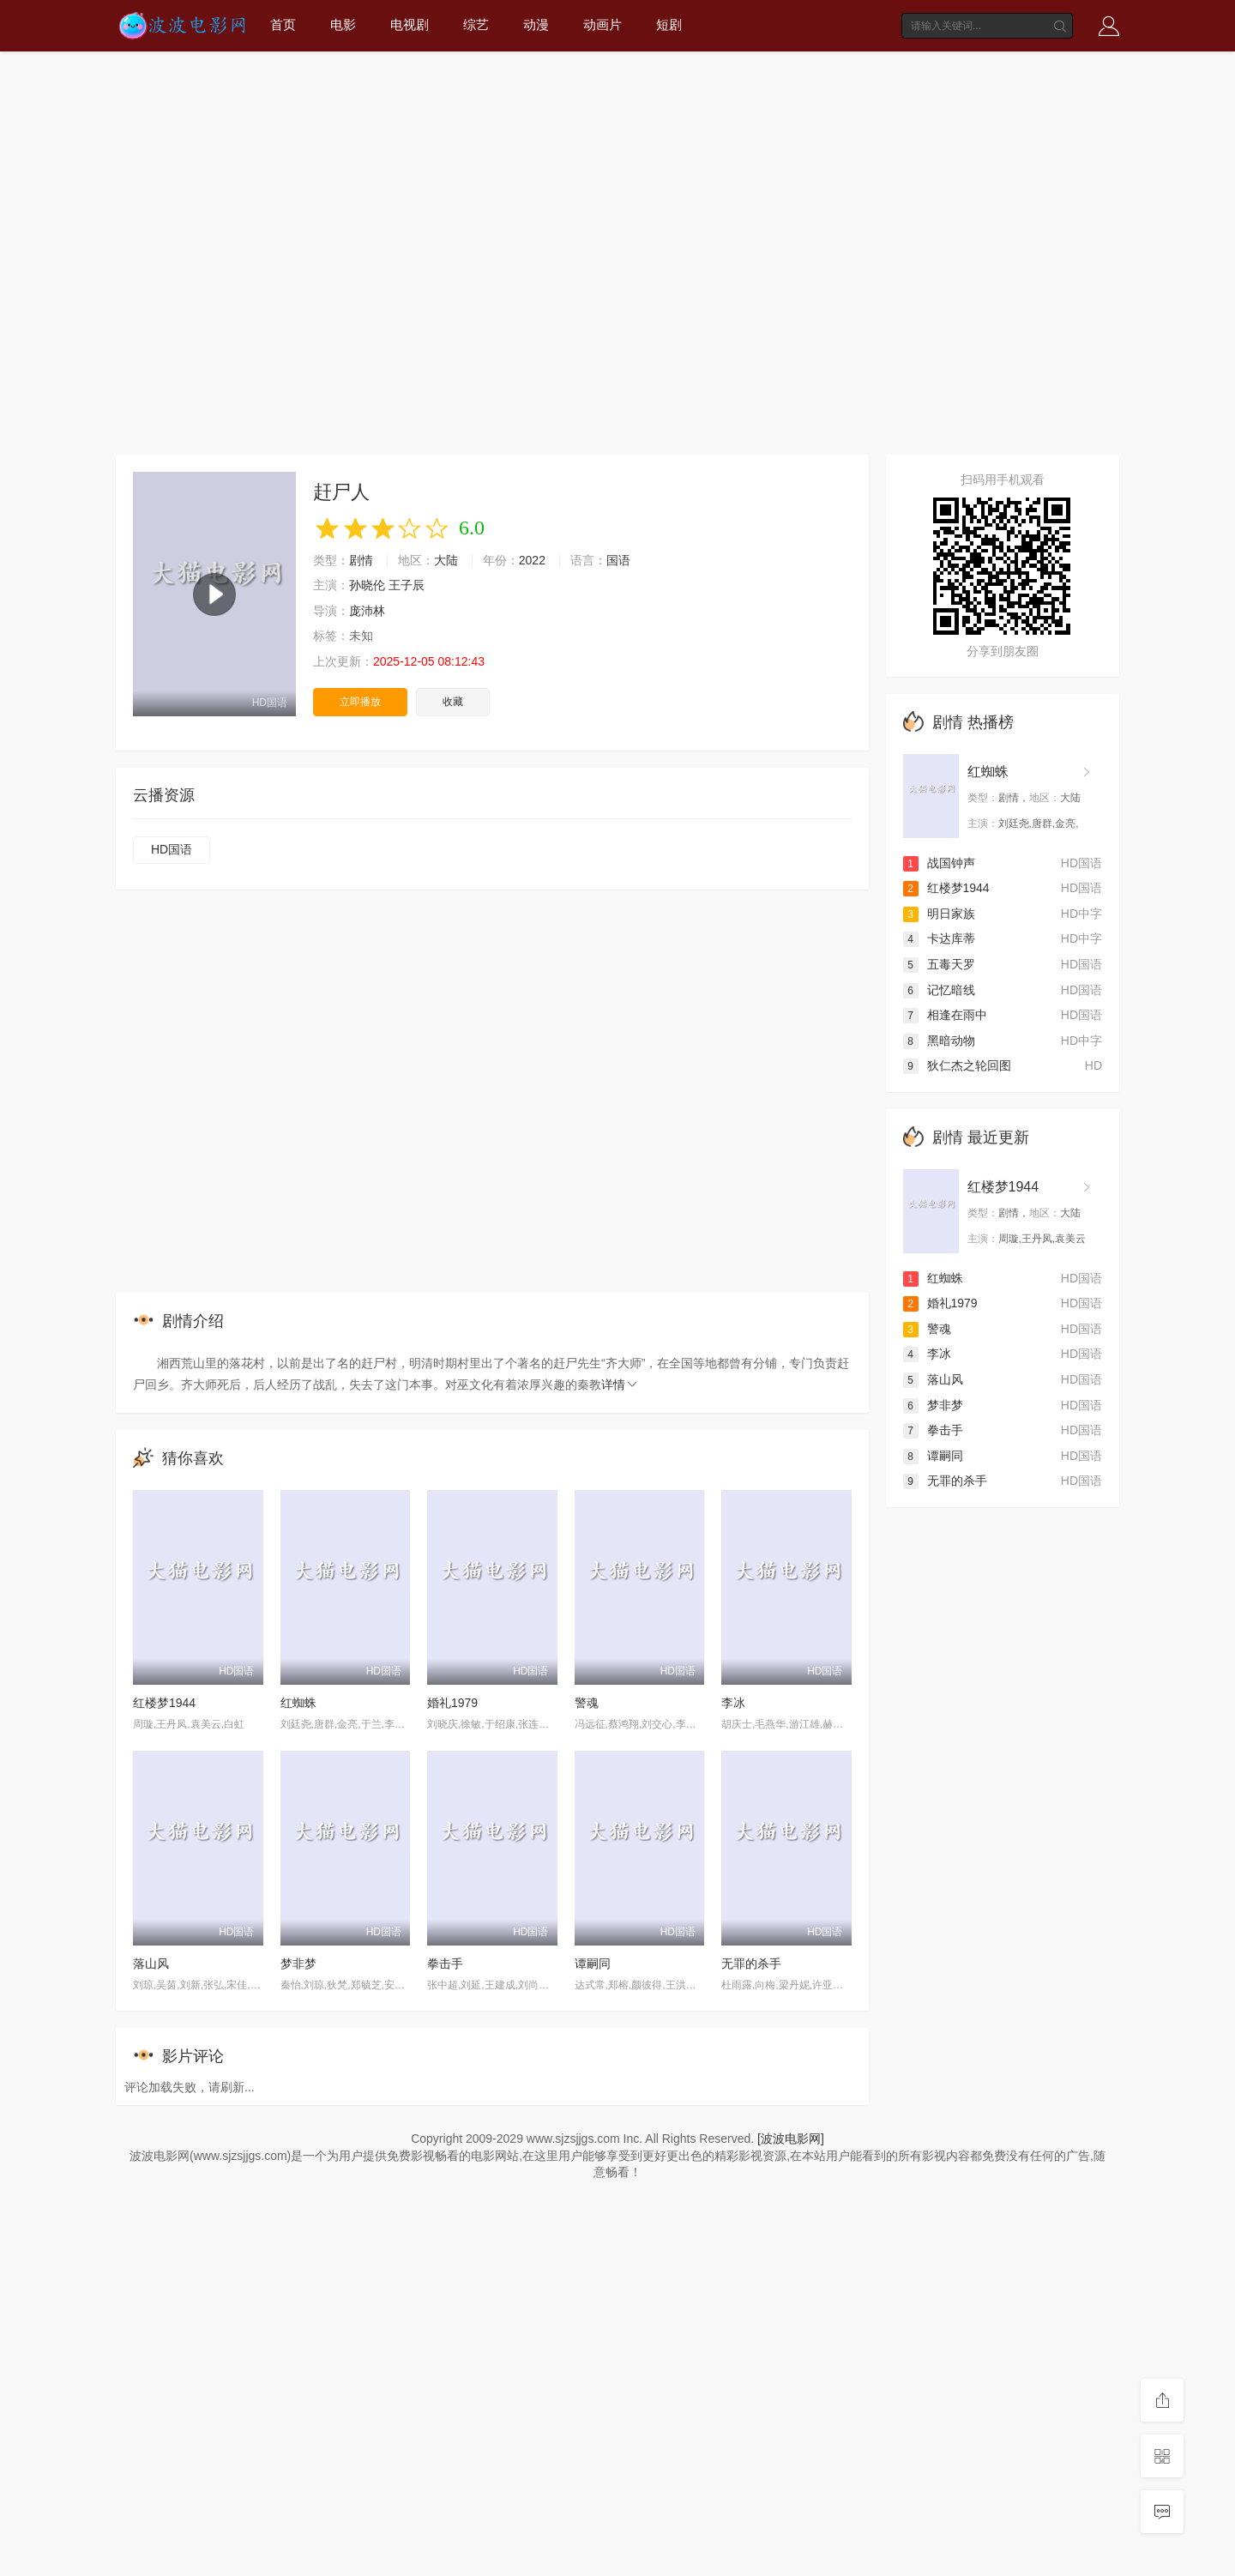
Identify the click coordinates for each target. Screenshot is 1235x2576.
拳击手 (445, 1963)
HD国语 (171, 849)
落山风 (151, 1963)
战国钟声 (939, 863)
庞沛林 (367, 611)
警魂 (587, 1703)
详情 (620, 1384)
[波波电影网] (790, 2138)
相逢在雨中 (945, 1015)
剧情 (361, 560)
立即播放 (360, 702)
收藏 (453, 702)
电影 (343, 24)
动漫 (536, 24)
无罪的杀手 (751, 1963)
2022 (532, 560)
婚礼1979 (452, 1703)
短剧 (669, 24)
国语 (618, 560)
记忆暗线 (939, 990)
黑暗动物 (939, 1040)
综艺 (476, 24)
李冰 (733, 1703)
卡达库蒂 (939, 938)
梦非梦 (298, 1963)
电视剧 (409, 24)
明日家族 (939, 913)
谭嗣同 (593, 1963)
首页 (283, 24)
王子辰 (407, 585)
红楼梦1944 (164, 1703)
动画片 (602, 24)
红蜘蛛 (298, 1703)
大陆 (446, 560)
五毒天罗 (939, 964)
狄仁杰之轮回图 (957, 1065)
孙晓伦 (367, 585)
